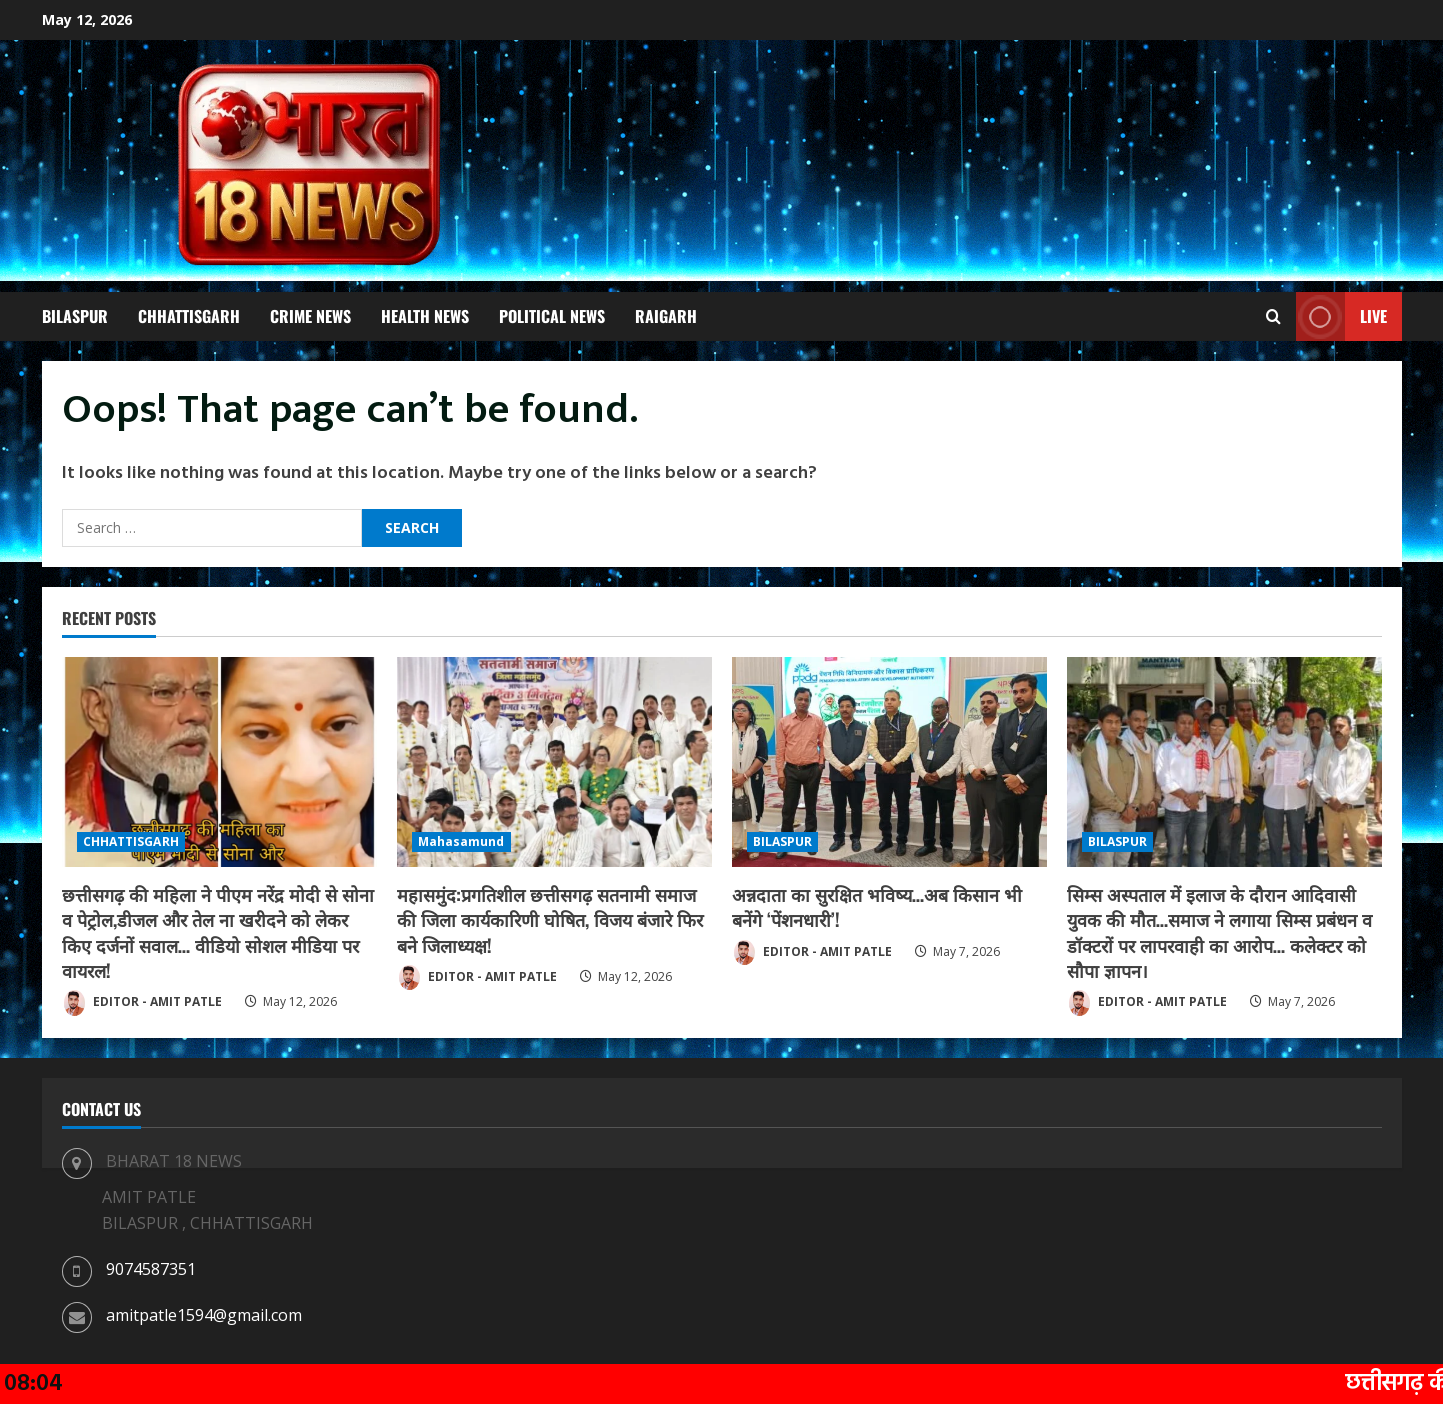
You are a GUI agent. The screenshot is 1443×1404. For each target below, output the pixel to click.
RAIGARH (666, 316)
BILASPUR (75, 316)
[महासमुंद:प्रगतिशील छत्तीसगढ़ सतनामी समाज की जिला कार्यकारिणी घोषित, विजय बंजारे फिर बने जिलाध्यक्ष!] (554, 762)
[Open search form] (1273, 317)
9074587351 (151, 1269)
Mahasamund (461, 841)
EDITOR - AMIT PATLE (142, 1003)
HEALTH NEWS (425, 316)
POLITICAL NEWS (552, 316)
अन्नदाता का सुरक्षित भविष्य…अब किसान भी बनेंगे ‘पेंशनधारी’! (877, 906)
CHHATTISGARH (189, 316)
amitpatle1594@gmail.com (204, 1315)
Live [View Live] (1341, 316)
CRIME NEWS (310, 316)
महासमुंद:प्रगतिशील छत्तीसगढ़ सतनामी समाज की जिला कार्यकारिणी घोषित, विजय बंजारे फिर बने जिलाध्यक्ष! (550, 919)
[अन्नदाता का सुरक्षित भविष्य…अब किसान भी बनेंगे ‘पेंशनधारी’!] (889, 762)
